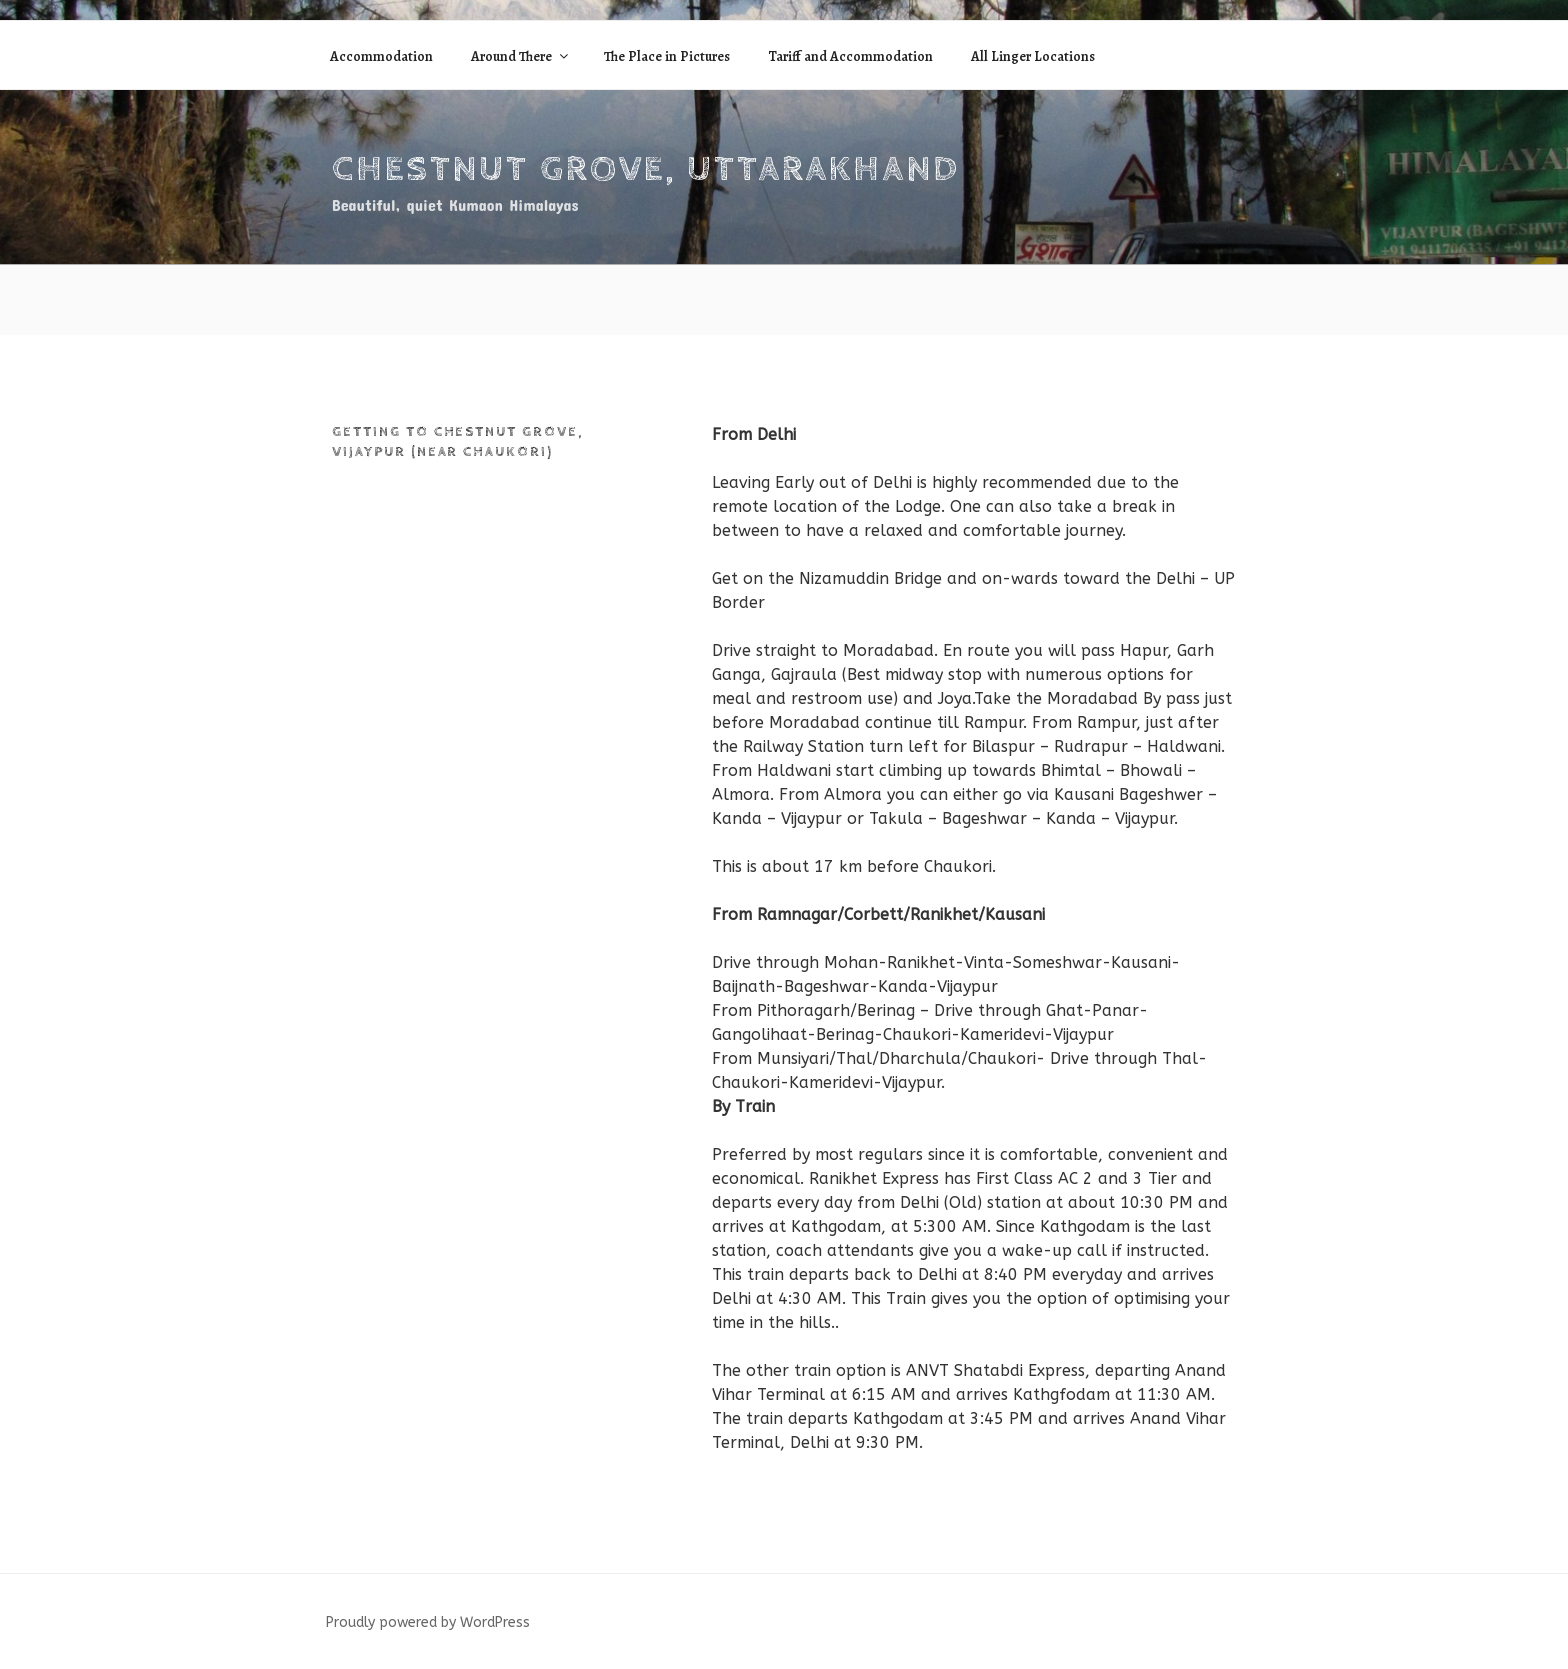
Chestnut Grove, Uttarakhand (646, 170)
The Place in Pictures (667, 56)
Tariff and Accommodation (850, 56)
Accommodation (381, 56)
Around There (521, 56)
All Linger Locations (1033, 56)
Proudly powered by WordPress (428, 1622)
